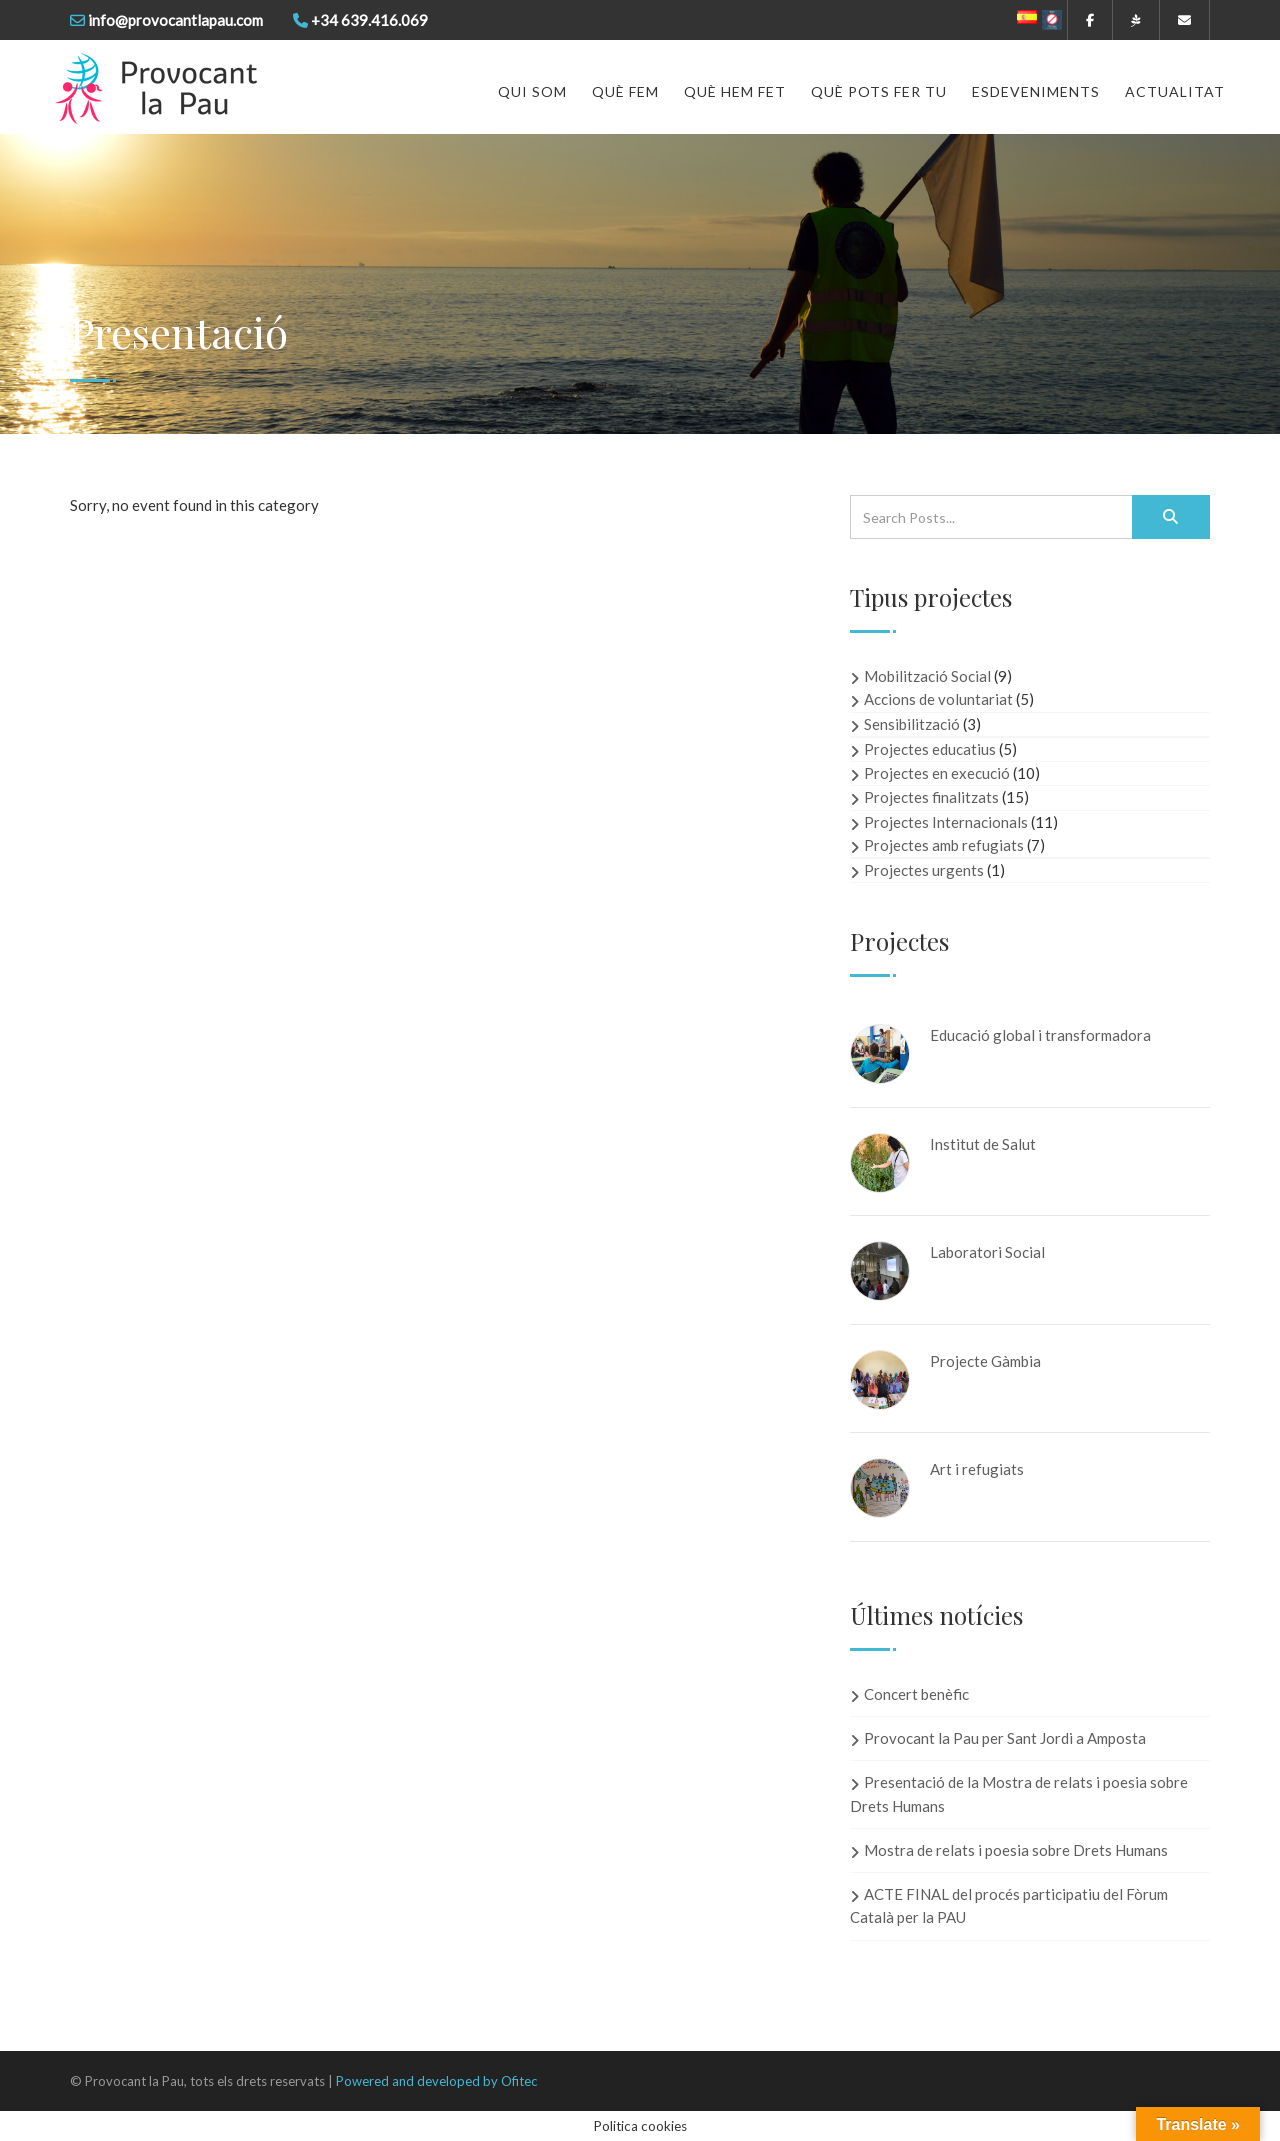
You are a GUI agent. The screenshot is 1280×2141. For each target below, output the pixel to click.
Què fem (625, 91)
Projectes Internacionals (946, 822)
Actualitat (1175, 91)
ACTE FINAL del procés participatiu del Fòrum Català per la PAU (1009, 1905)
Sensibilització (912, 724)
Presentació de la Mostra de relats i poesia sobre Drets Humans (1019, 1793)
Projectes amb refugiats (944, 845)
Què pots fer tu (879, 91)
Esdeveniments (1036, 91)
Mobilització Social (927, 676)
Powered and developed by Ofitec (436, 2081)
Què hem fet (735, 91)
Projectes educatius (930, 749)
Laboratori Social (987, 1252)
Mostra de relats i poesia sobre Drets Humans (1016, 1850)
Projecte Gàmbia (985, 1361)
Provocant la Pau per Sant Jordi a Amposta (1005, 1738)
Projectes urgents (924, 870)
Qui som (532, 91)
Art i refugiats (977, 1469)
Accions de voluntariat (938, 699)
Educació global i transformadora (1040, 1035)
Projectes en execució (937, 773)
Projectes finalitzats (931, 797)
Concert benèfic (916, 1694)
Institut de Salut (983, 1144)
